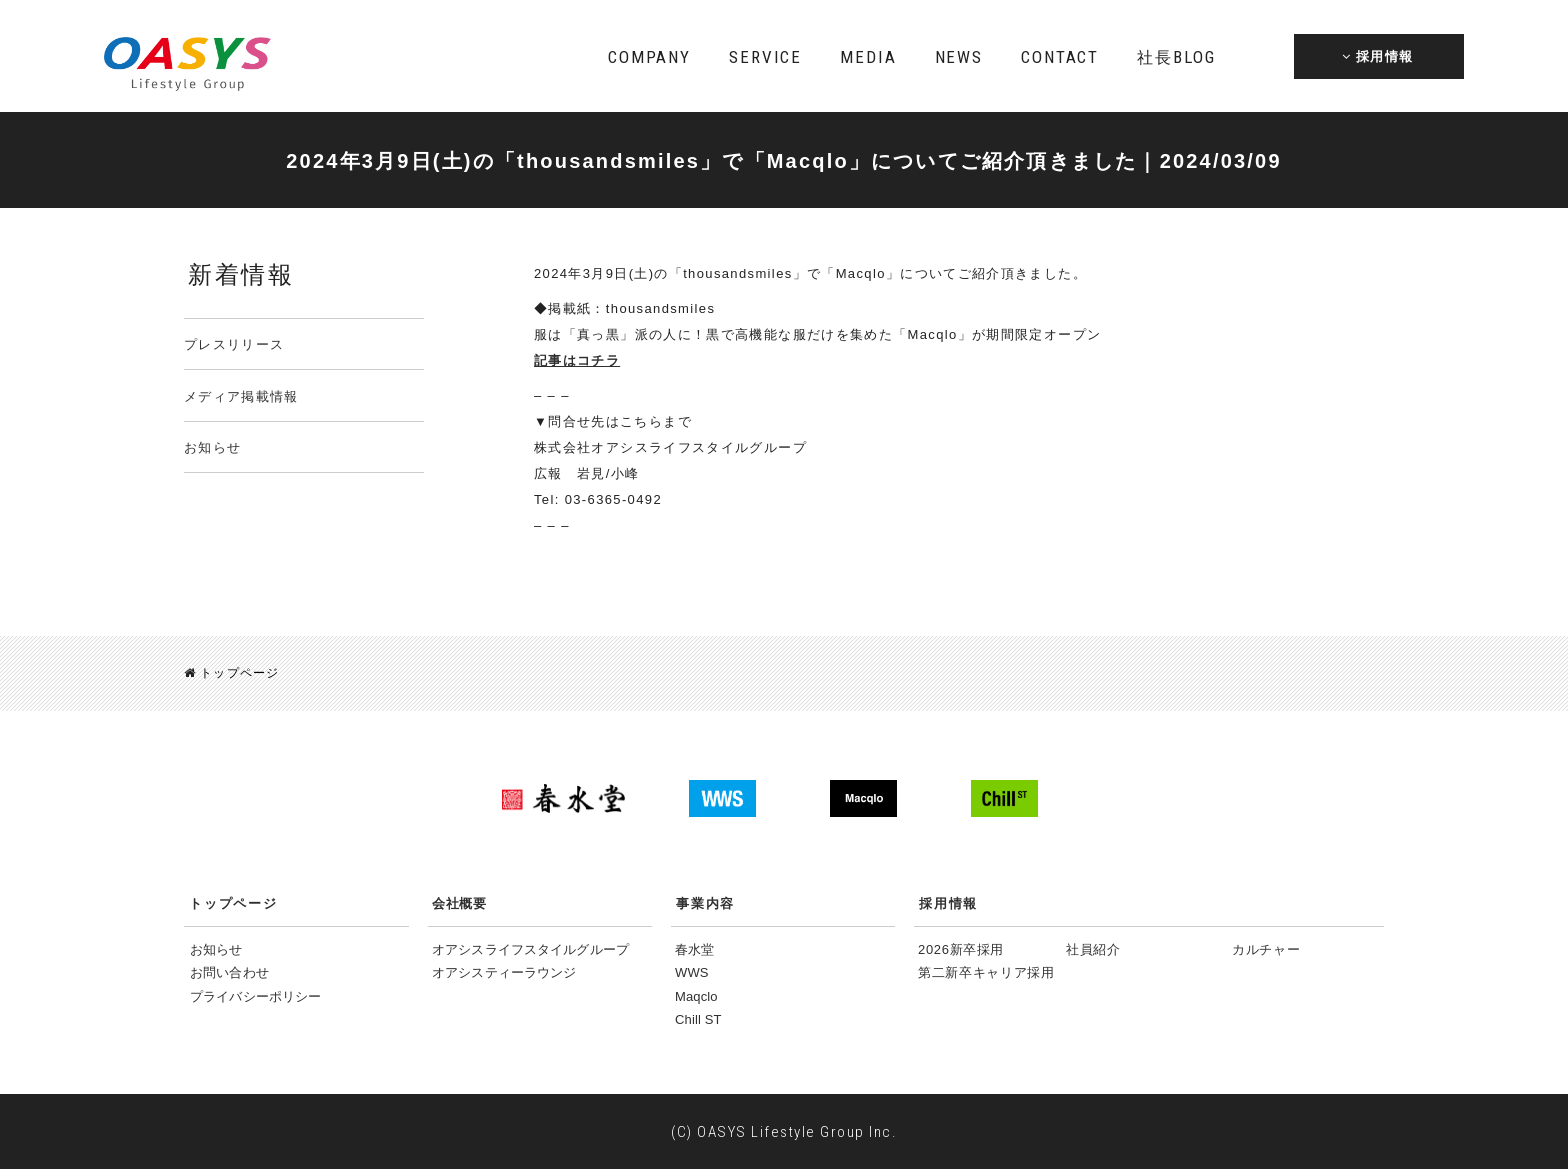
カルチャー (1266, 948)
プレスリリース (234, 344)
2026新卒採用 (961, 948)
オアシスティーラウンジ (504, 971)
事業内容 (705, 902)
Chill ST (698, 1018)
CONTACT (1060, 57)
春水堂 (694, 948)
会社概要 (459, 902)
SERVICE (765, 57)
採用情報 (948, 902)
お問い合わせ (229, 971)
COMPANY (649, 57)
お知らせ (212, 447)
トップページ (231, 673)
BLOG (1176, 57)
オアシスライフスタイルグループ (530, 948)
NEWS (959, 57)
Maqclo (696, 995)
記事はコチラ (577, 360)
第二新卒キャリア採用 (986, 971)
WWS (692, 971)
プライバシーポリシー (255, 995)
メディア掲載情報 (241, 396)
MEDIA (868, 57)
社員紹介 (1093, 948)
